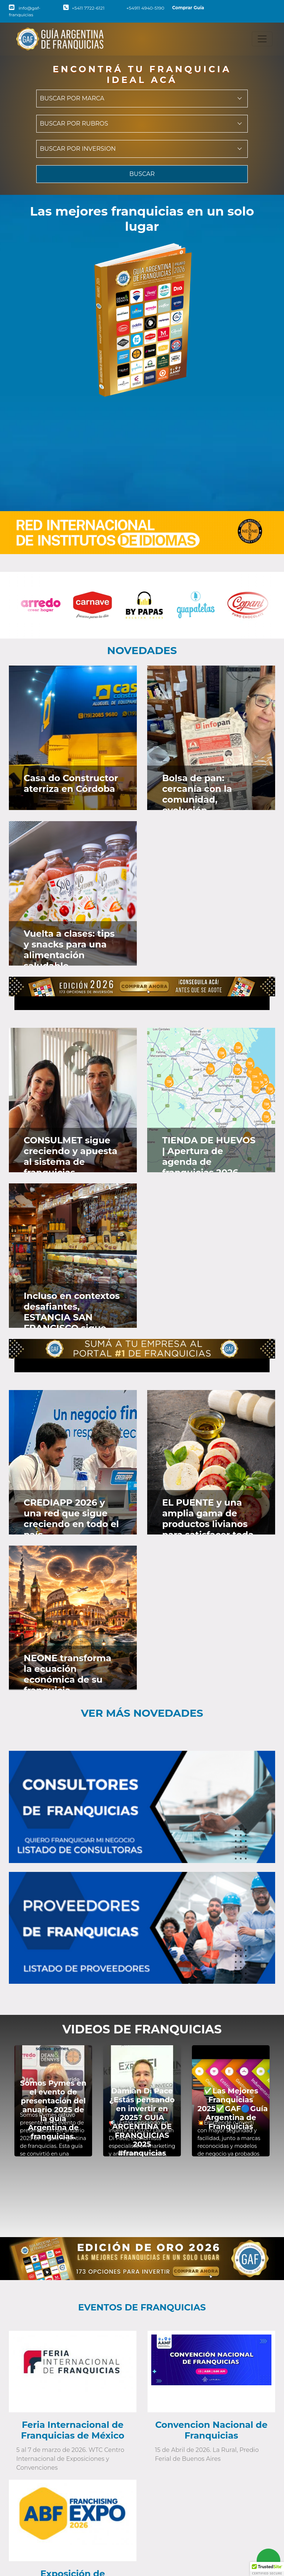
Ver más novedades (142, 1713)
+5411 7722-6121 (83, 8)
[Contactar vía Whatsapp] (268, 2560)
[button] (267, 2569)
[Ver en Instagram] (128, 678)
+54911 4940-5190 (141, 8)
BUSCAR (142, 174)
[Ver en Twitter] (118, 678)
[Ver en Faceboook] (108, 678)
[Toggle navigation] (262, 38)
